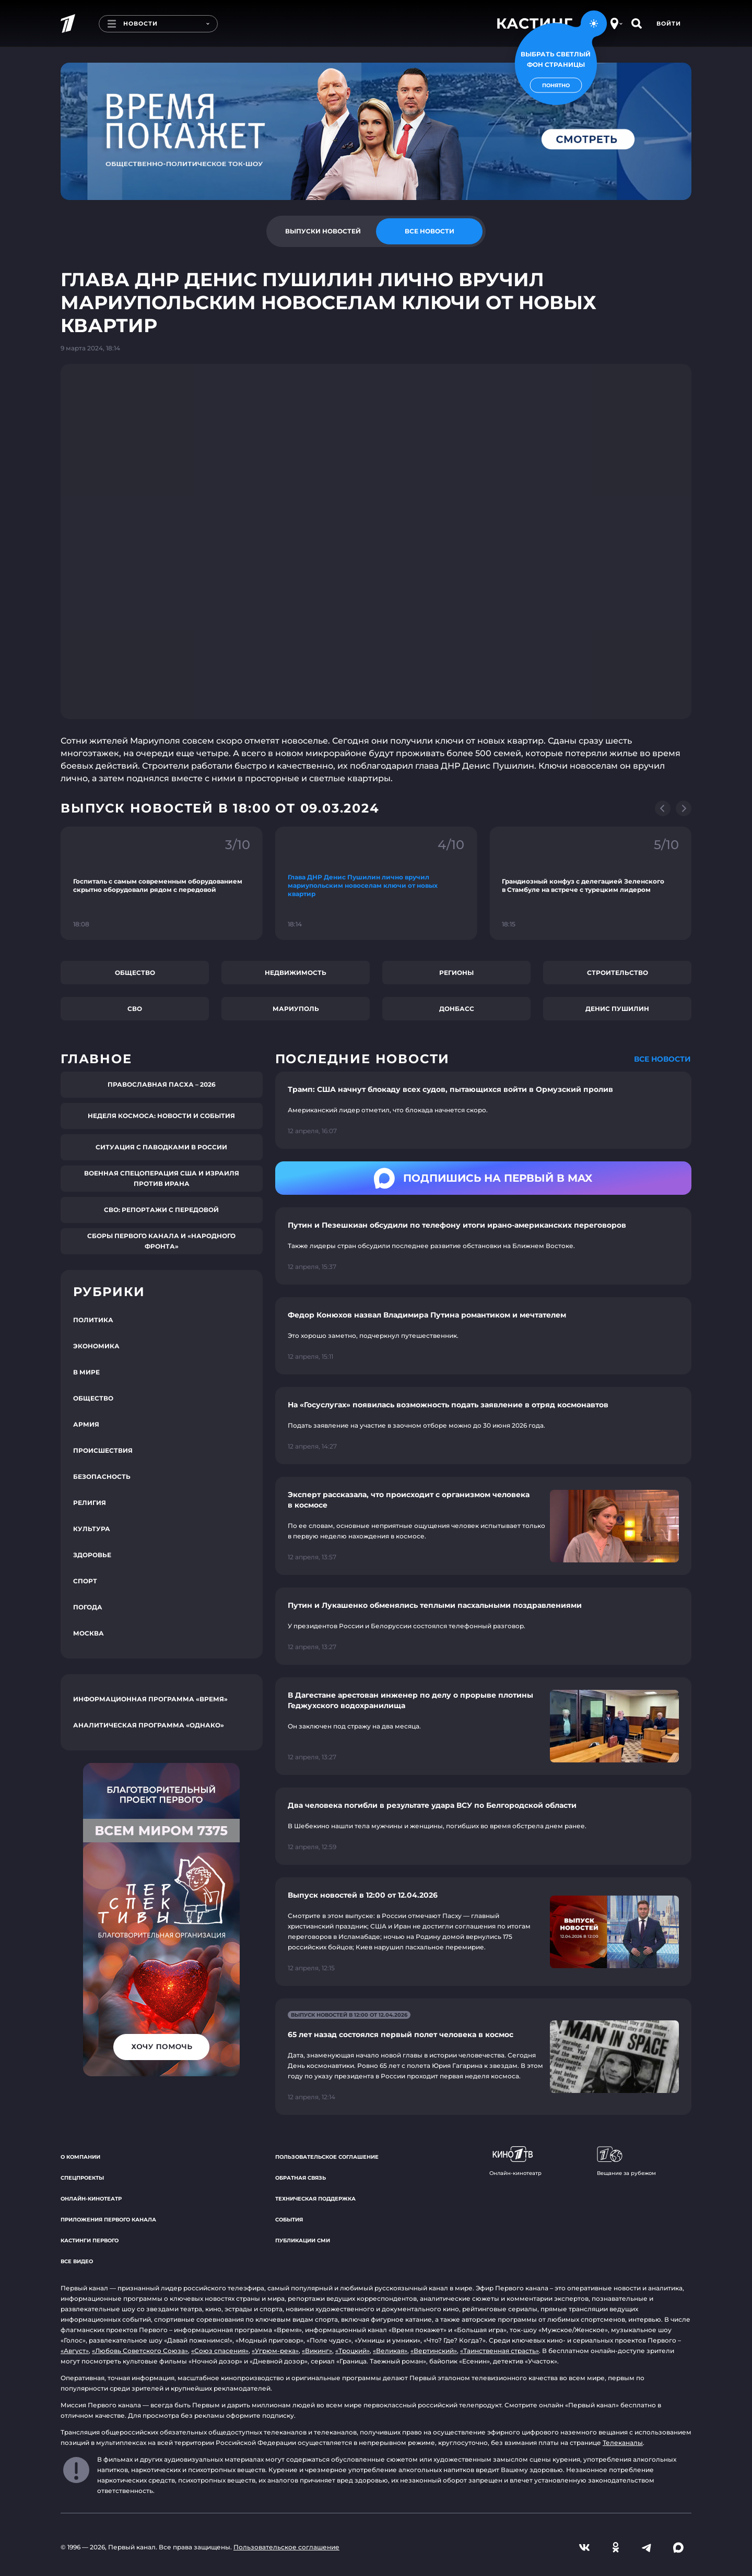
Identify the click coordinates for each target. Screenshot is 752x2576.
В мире (86, 1372)
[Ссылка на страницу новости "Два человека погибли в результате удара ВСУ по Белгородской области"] (483, 1826)
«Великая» (390, 2351)
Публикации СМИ (302, 2240)
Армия (86, 1424)
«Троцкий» (352, 2351)
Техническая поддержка (315, 2198)
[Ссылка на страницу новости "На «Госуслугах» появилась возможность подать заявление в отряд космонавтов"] (483, 1425)
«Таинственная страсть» (499, 2351)
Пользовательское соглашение (327, 2157)
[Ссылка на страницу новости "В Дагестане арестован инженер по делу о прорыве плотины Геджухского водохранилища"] (483, 1726)
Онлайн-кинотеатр (91, 2198)
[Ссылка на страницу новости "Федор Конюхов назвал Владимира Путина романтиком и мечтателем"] (483, 1336)
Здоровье (92, 1555)
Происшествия (103, 1450)
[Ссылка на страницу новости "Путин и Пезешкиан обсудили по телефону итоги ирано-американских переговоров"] (483, 1246)
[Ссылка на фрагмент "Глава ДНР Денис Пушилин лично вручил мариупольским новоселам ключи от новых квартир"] (376, 883)
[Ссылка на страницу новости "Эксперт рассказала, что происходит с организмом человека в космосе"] (483, 1525)
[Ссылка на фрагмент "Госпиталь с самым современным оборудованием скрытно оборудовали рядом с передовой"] (162, 883)
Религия (89, 1503)
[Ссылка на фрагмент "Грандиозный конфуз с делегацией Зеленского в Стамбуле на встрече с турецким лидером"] (590, 883)
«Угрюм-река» (275, 2351)
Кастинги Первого (90, 2240)
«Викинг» (317, 2351)
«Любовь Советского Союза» (140, 2351)
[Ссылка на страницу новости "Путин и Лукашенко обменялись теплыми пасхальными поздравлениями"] (483, 1626)
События (289, 2219)
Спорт (85, 1581)
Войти (668, 23)
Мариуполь (296, 1009)
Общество (135, 973)
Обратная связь (300, 2177)
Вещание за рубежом (626, 2161)
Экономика (96, 1346)
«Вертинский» (433, 2351)
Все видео (77, 2261)
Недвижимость (295, 973)
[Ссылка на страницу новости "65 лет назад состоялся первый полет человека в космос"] (483, 2056)
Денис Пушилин (617, 1009)
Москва (88, 1633)
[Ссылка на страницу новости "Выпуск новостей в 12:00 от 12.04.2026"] (483, 1931)
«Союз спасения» (220, 2351)
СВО (134, 1009)
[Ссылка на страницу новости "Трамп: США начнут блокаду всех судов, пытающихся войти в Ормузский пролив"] (483, 1110)
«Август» (75, 2351)
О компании (80, 2157)
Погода (87, 1607)
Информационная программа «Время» (150, 1699)
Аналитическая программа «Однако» (148, 1725)
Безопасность (102, 1476)
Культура (91, 1529)
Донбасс (456, 1009)
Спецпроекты (82, 2177)
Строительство (617, 973)
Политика (93, 1320)
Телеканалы (623, 2442)
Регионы (456, 973)
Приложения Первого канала (108, 2219)
